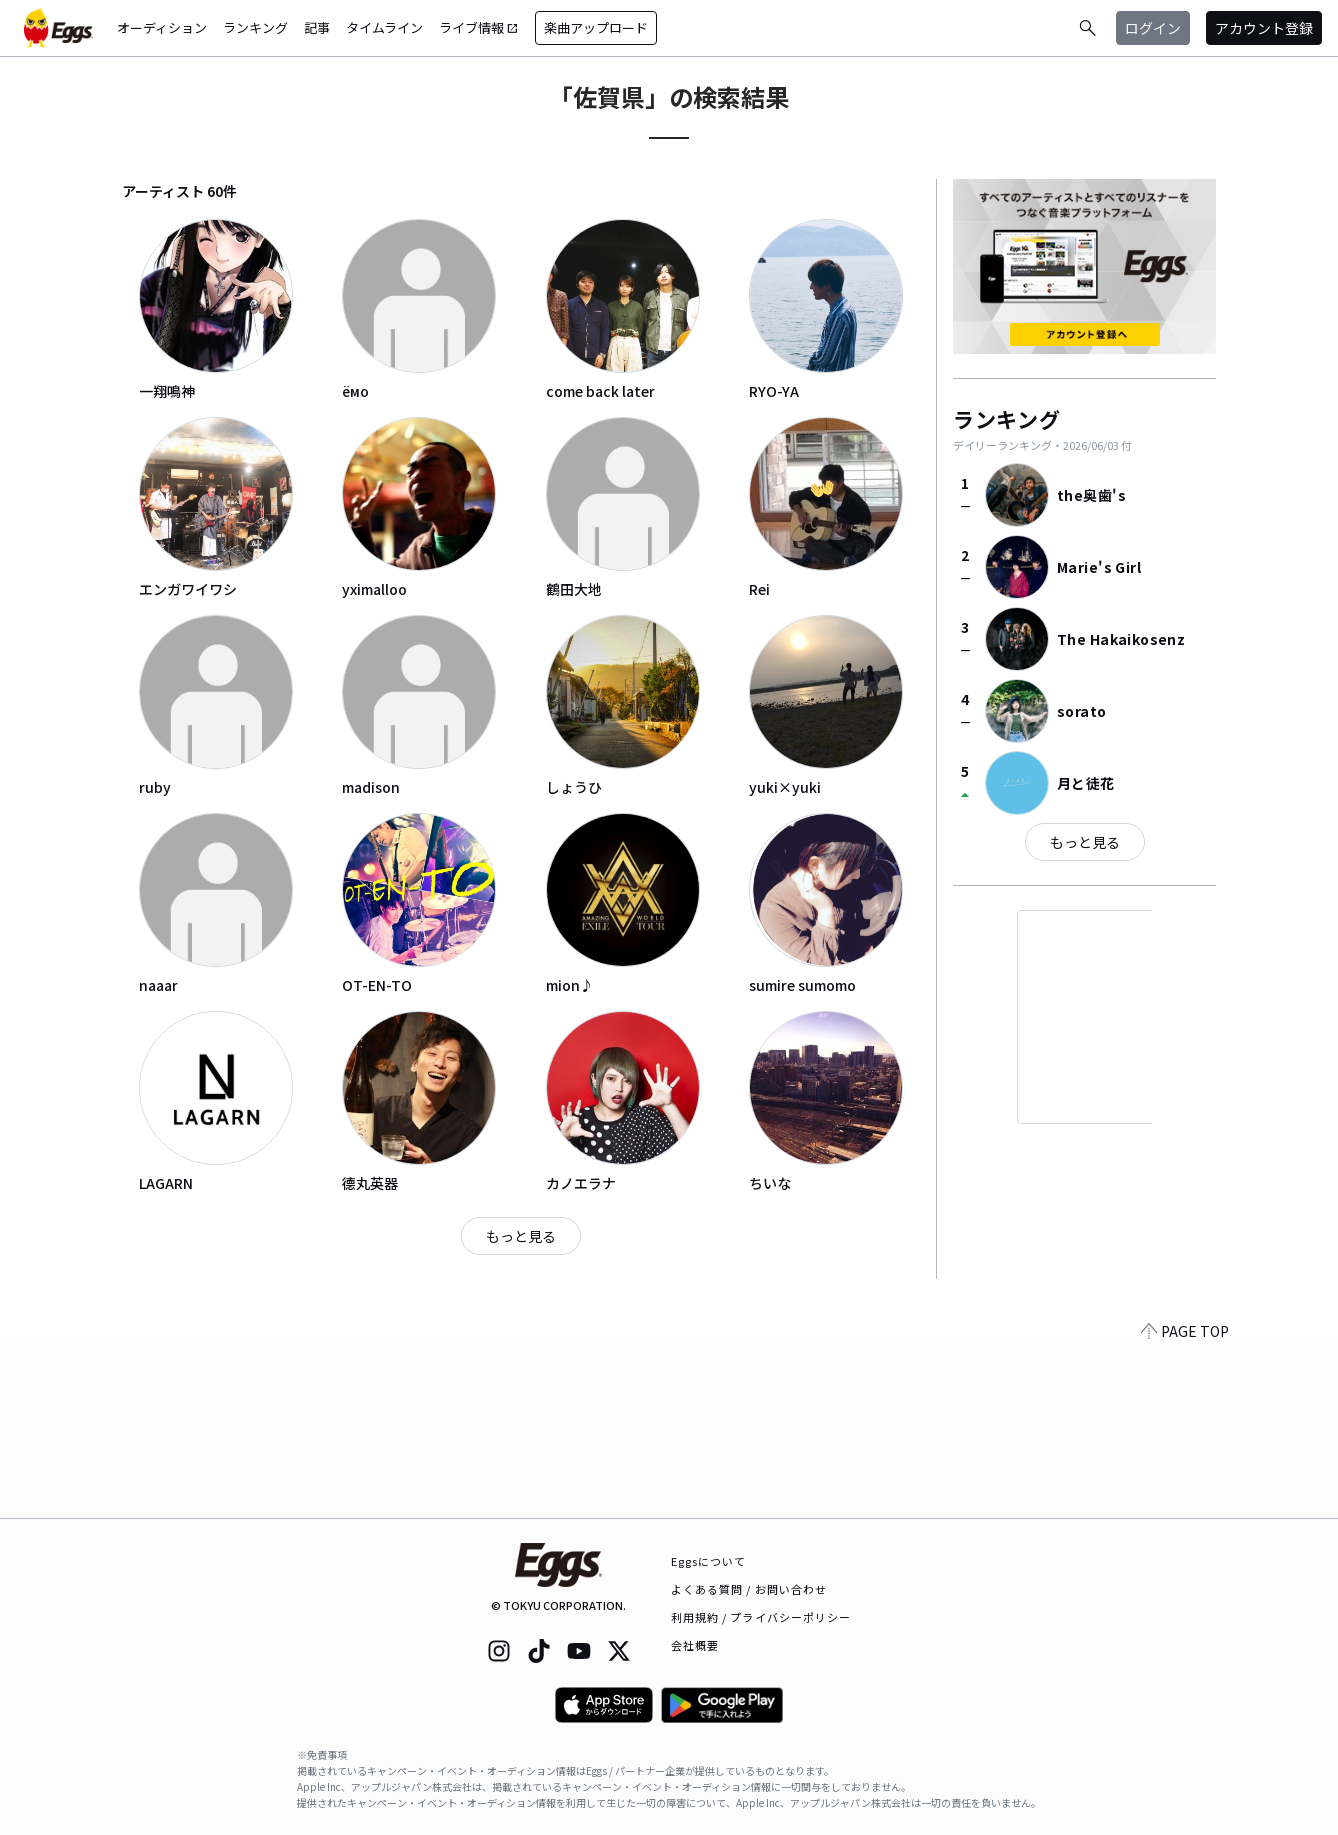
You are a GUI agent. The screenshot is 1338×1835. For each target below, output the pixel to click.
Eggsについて (709, 1561)
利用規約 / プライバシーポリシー (761, 1617)
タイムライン (384, 27)
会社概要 (695, 1645)
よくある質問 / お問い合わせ (749, 1589)
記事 (317, 27)
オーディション (162, 27)
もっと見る (521, 1236)
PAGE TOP (1185, 1506)
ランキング (255, 27)
